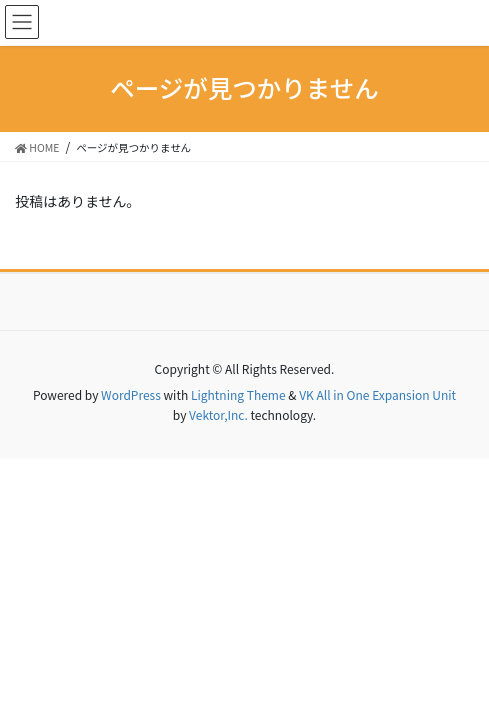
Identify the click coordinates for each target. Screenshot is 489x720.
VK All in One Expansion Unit (377, 394)
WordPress (131, 394)
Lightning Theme (238, 394)
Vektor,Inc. (218, 414)
